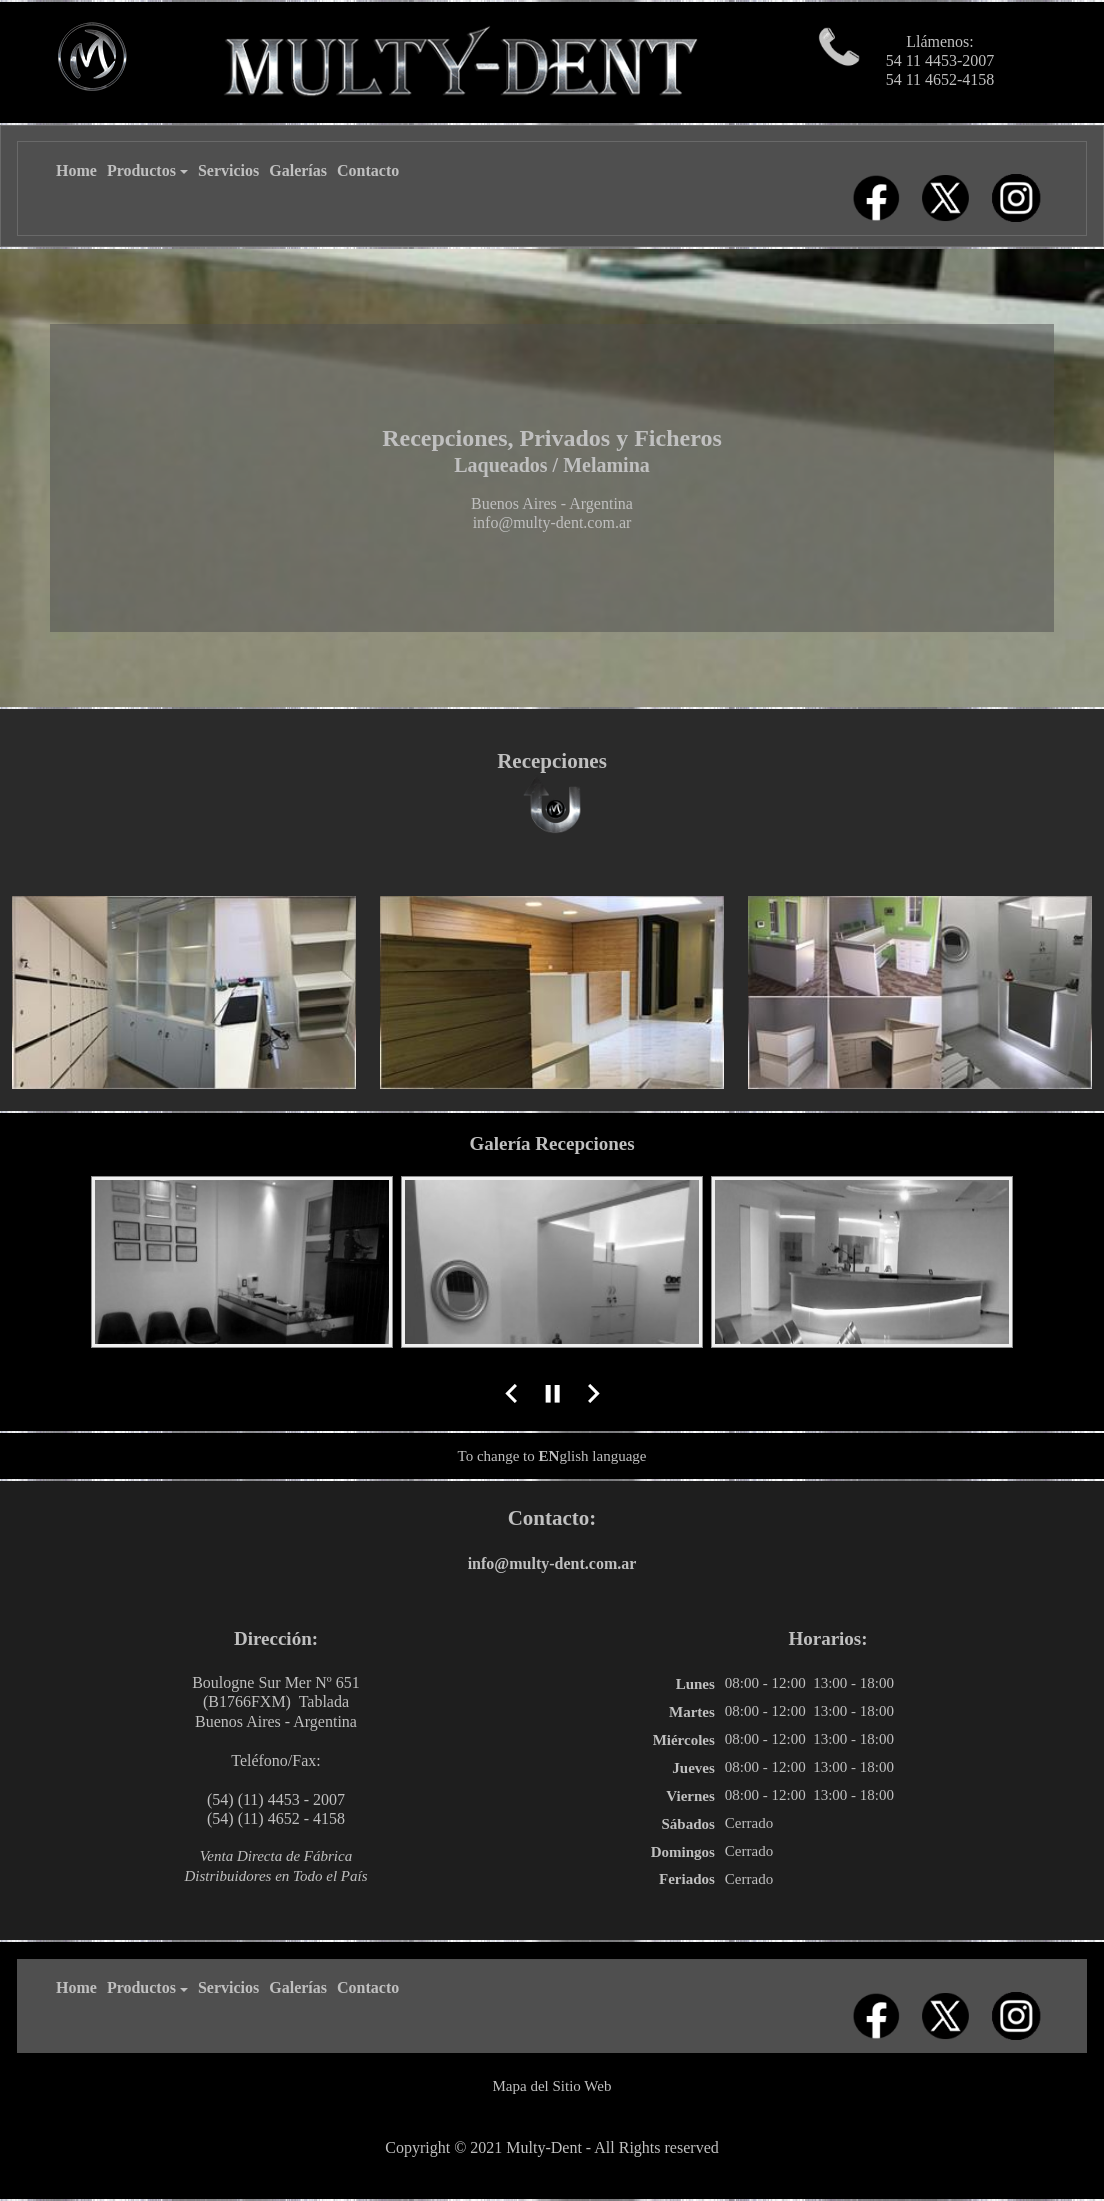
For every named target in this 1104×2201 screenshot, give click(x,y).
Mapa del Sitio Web (552, 2086)
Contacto (368, 170)
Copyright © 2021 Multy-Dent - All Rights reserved (551, 2147)
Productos (147, 170)
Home (76, 170)
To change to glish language (552, 1456)
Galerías (298, 170)
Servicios (228, 170)
